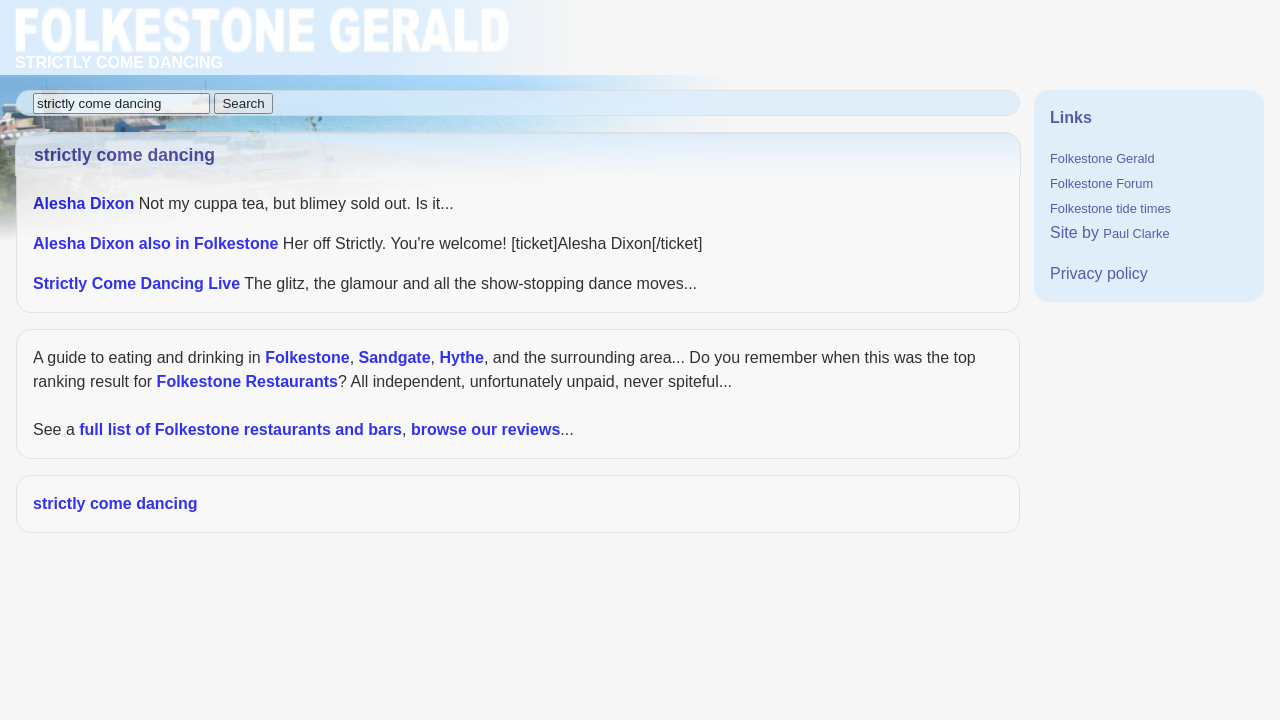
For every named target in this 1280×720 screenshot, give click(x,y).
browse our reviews (485, 429)
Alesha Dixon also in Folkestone (155, 243)
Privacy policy (1099, 273)
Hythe (461, 357)
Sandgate (395, 357)
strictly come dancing (115, 503)
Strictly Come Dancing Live (136, 283)
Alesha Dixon (83, 203)
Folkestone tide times (1110, 208)
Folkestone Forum (1101, 183)
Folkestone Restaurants (247, 381)
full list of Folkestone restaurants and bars (240, 429)
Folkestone (307, 357)
